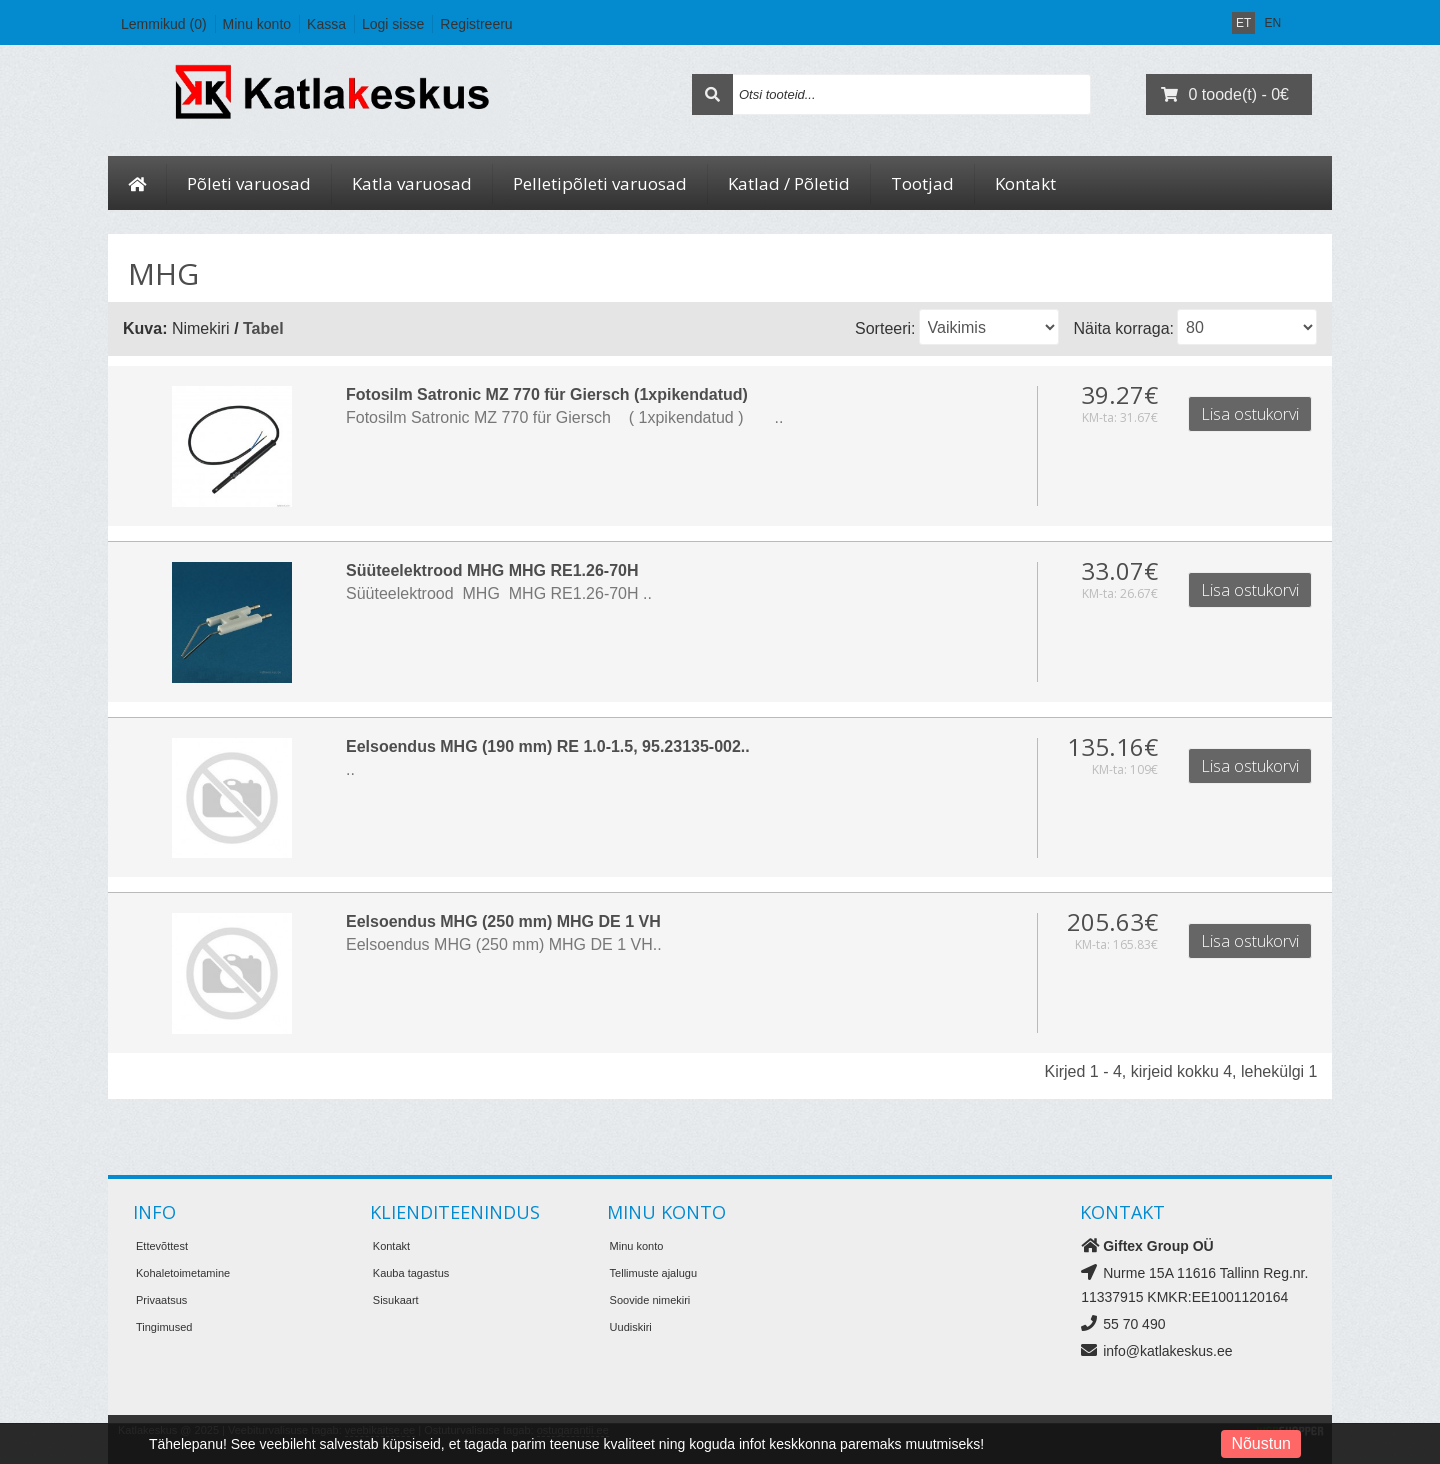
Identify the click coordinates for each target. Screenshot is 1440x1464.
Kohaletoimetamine (183, 1270)
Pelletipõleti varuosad (600, 183)
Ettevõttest (162, 1243)
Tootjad (922, 183)
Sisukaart (396, 1297)
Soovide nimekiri (650, 1297)
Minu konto (257, 24)
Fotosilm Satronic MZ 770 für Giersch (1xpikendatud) (459, 394)
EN (1272, 23)
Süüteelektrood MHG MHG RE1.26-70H (404, 569)
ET (1243, 23)
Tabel (263, 328)
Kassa (326, 24)
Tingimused (164, 1324)
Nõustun (1261, 1443)
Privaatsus (161, 1297)
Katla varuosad (412, 183)
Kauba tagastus (411, 1270)
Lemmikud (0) (164, 24)
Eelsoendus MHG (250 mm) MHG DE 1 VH (415, 919)
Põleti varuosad (249, 183)
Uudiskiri (631, 1324)
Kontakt (1025, 183)
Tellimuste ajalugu (653, 1270)
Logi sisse (393, 24)
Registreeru (476, 24)
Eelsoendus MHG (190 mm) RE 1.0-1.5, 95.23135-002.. (460, 744)
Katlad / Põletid (789, 183)
